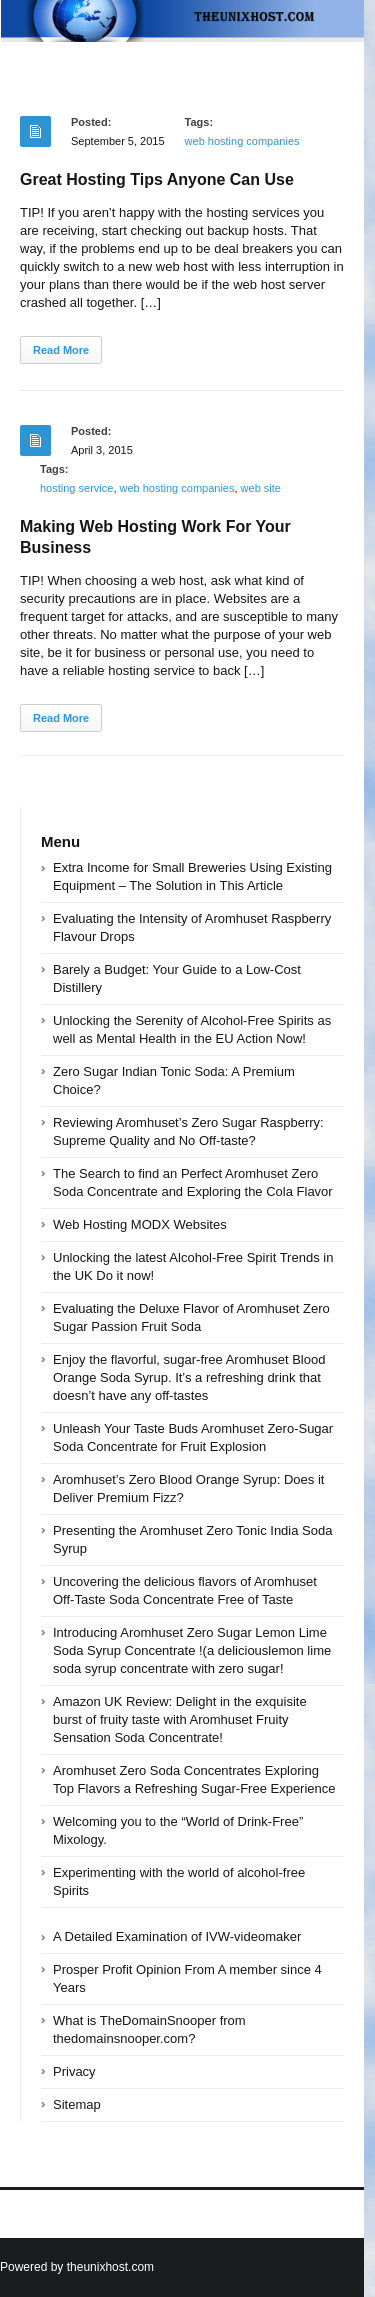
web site (261, 488)
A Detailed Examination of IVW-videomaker (177, 1936)
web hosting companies (242, 141)
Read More (61, 350)
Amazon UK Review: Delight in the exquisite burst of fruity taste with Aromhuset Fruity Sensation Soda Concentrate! (180, 1719)
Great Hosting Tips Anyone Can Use (157, 179)
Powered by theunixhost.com (77, 2267)
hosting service (76, 488)
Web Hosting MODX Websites (140, 1224)
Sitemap (77, 2104)
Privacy (74, 2071)
